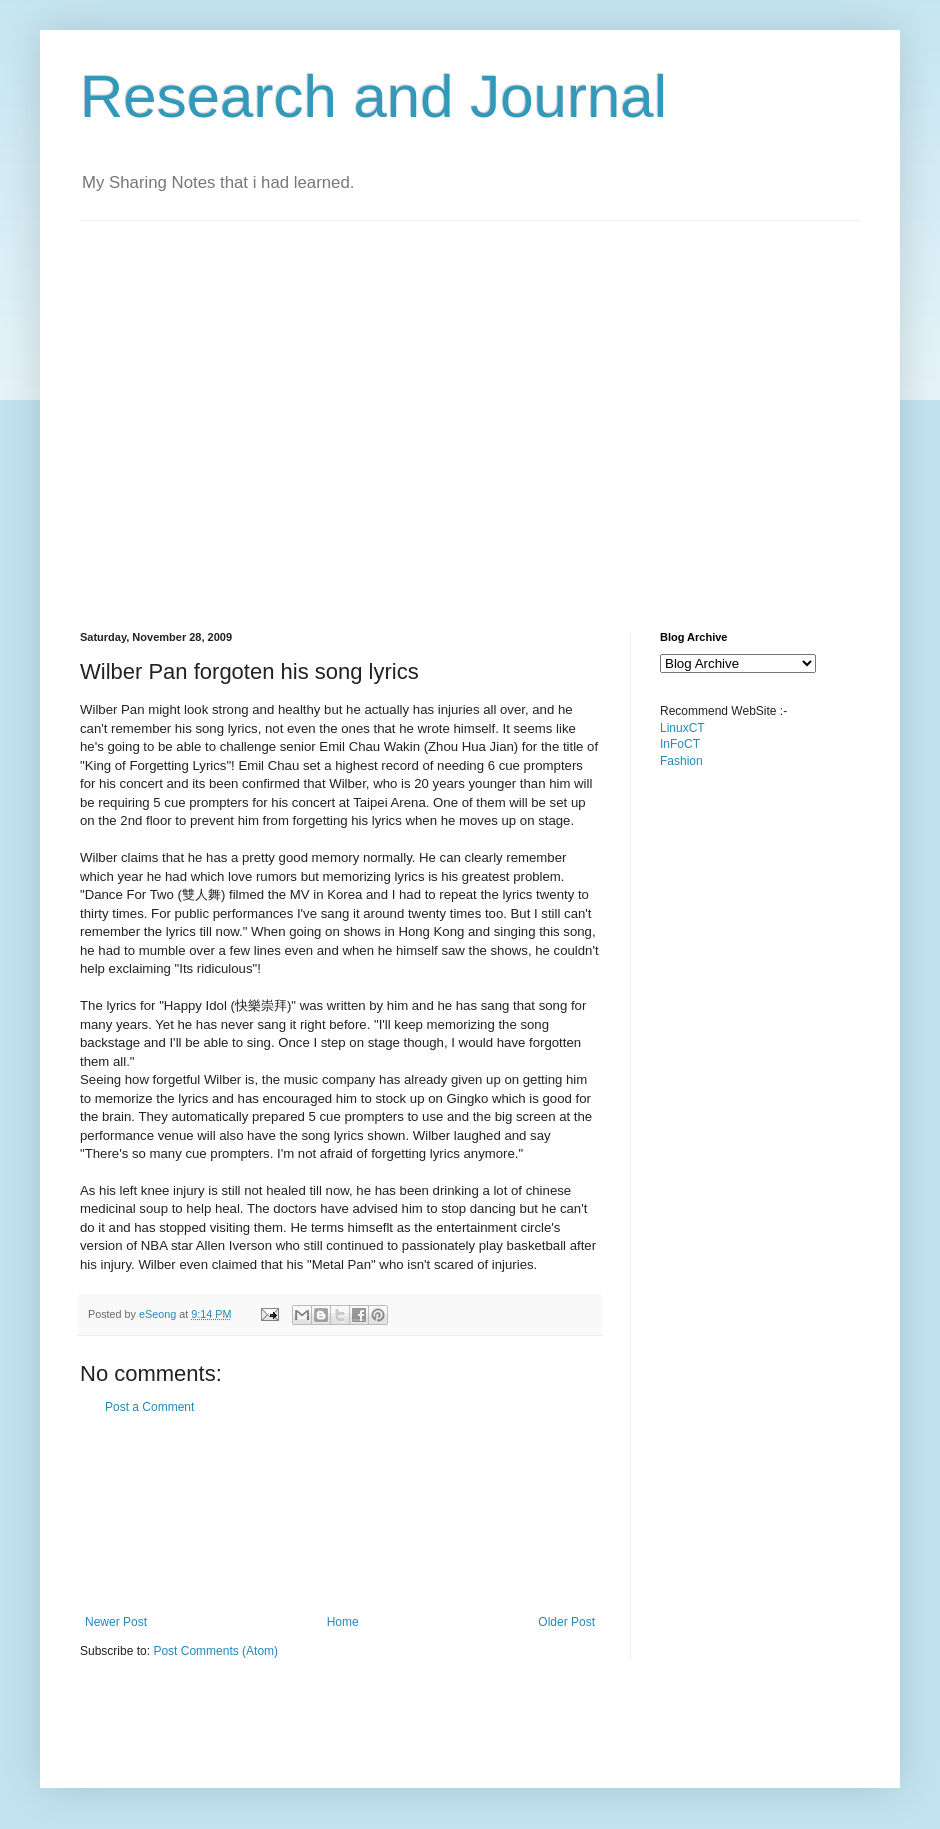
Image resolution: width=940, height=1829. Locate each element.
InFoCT (680, 744)
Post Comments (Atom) (215, 1651)
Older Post (566, 1622)
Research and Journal (373, 96)
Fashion (681, 761)
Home (343, 1622)
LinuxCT (682, 728)
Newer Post (116, 1622)
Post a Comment (149, 1407)
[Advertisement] (187, 408)
